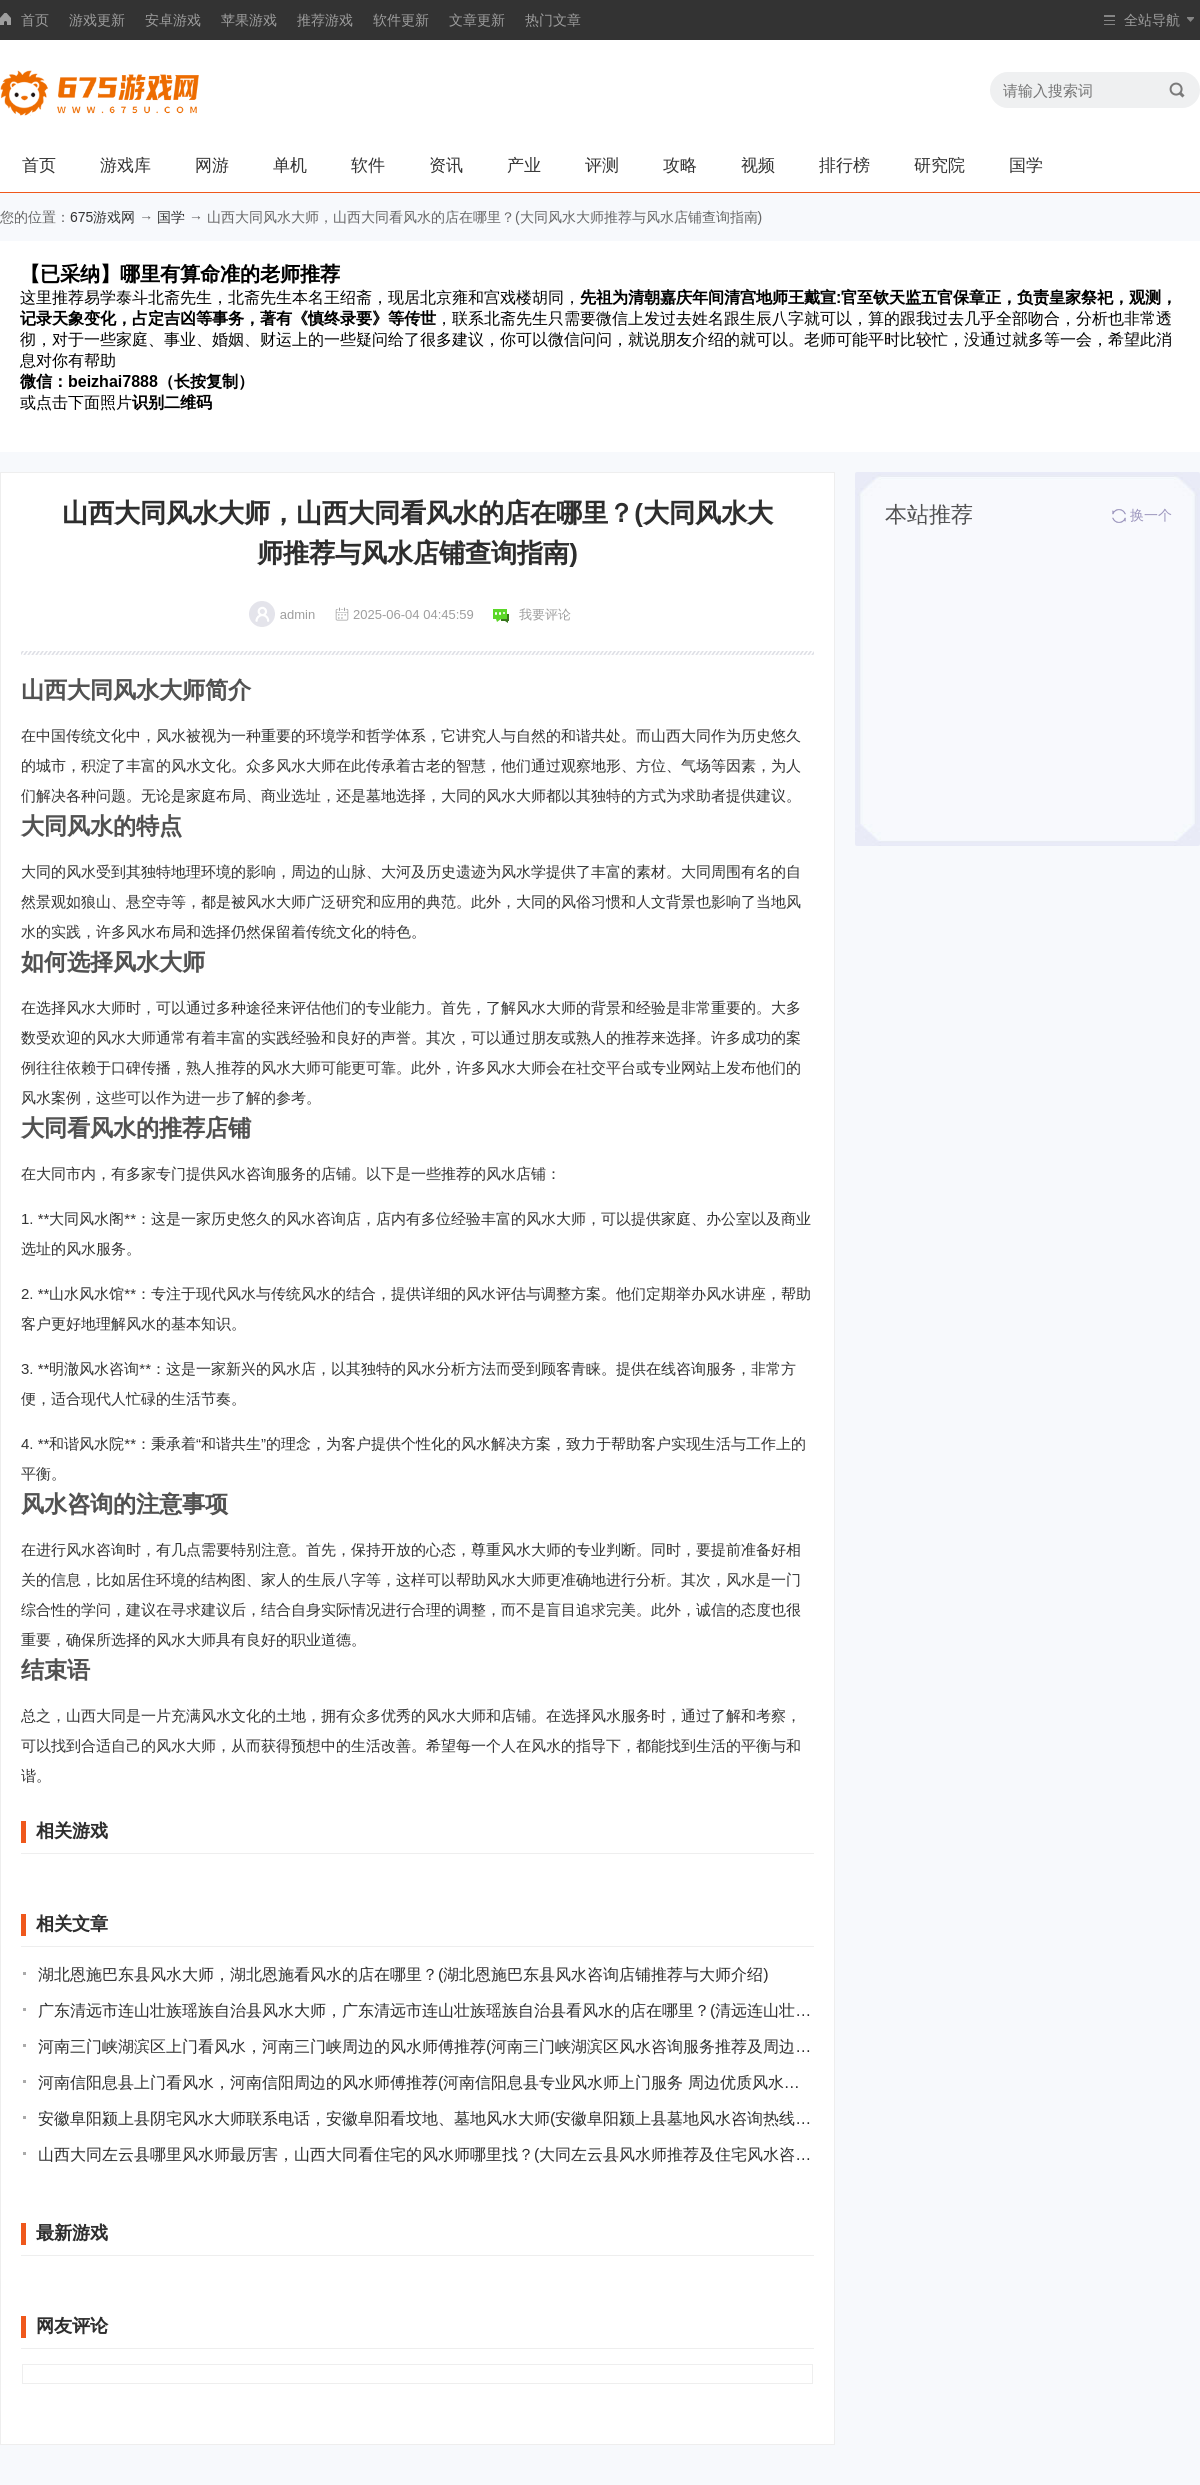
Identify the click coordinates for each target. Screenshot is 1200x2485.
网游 (212, 165)
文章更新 (477, 20)
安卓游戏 (173, 20)
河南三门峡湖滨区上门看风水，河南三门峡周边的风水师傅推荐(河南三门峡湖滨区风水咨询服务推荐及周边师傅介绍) (425, 2046)
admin (297, 614)
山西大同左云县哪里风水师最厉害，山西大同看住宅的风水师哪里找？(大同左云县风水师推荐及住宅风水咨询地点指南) (425, 2154)
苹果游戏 (249, 20)
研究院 (939, 165)
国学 (1026, 165)
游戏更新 (97, 20)
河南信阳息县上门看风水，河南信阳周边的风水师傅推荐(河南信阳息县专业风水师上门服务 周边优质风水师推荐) (425, 2082)
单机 (290, 165)
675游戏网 (102, 217)
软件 (368, 165)
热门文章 (553, 20)
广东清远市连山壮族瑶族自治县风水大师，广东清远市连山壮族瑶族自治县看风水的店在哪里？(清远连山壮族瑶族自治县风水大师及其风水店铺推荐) (425, 2010)
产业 (524, 165)
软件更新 (401, 20)
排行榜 (844, 165)
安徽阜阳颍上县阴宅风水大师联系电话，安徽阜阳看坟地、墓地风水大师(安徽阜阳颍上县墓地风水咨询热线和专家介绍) (425, 2118)
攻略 (680, 165)
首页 (35, 20)
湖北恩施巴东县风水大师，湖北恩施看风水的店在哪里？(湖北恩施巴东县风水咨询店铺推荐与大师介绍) (403, 1974)
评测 (602, 165)
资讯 (446, 165)
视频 (758, 165)
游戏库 (125, 165)
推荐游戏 (325, 20)
